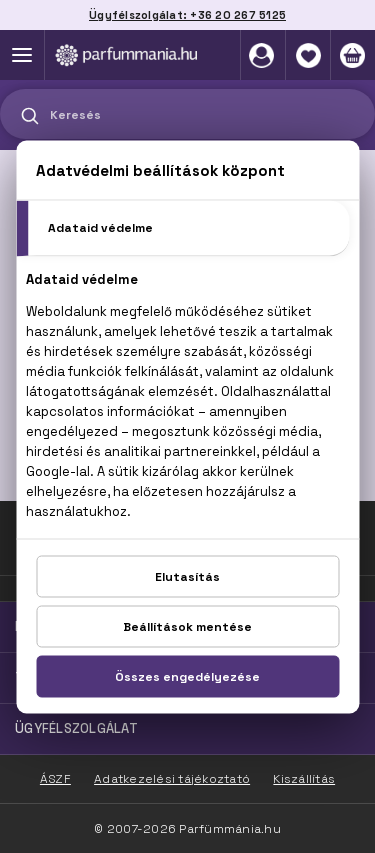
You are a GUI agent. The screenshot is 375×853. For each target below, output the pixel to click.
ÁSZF (55, 779)
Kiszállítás (304, 779)
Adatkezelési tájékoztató (172, 779)
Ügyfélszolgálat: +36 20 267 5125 (187, 15)
